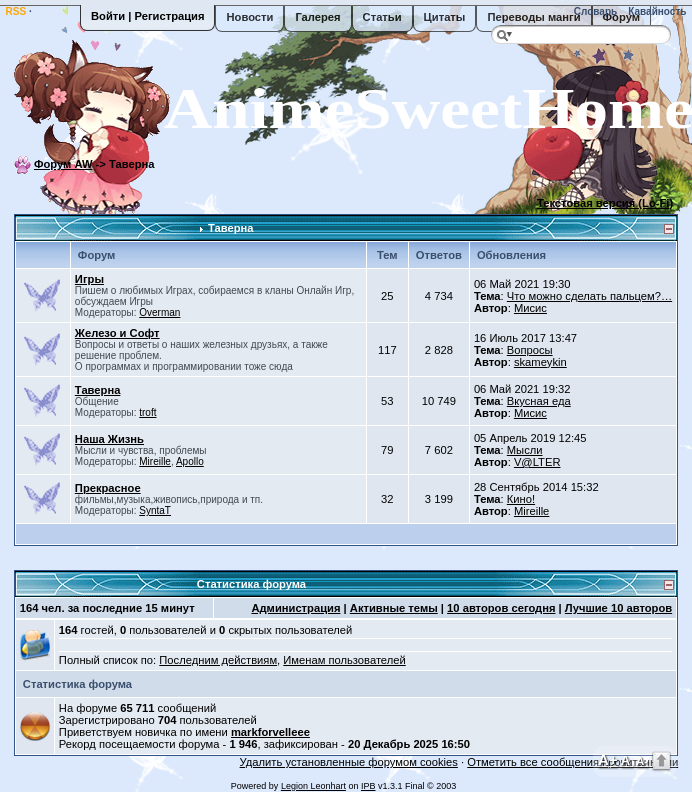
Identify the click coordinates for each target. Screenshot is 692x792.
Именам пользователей (344, 660)
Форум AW (63, 164)
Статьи (382, 17)
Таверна (231, 228)
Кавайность (656, 11)
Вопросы (530, 350)
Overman (159, 312)
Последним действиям (218, 660)
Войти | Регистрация (147, 16)
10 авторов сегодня (501, 608)
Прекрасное (108, 488)
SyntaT (155, 510)
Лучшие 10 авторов (618, 608)
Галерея (317, 17)
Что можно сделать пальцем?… (589, 296)
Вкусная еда (539, 401)
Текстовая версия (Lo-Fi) (605, 203)
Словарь (594, 11)
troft (147, 412)
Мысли (525, 450)
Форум (621, 17)
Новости (249, 17)
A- (642, 761)
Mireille (155, 461)
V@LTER (537, 462)
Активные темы (394, 608)
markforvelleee (270, 732)
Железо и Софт (117, 333)
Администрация (295, 608)
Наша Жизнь (109, 439)
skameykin (540, 362)
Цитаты (445, 17)
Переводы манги (533, 17)
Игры (89, 279)
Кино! (521, 499)
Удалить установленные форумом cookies (349, 762)
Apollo (190, 461)
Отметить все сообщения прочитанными (572, 762)
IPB (368, 786)
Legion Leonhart (313, 786)
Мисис (530, 308)
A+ (608, 759)
